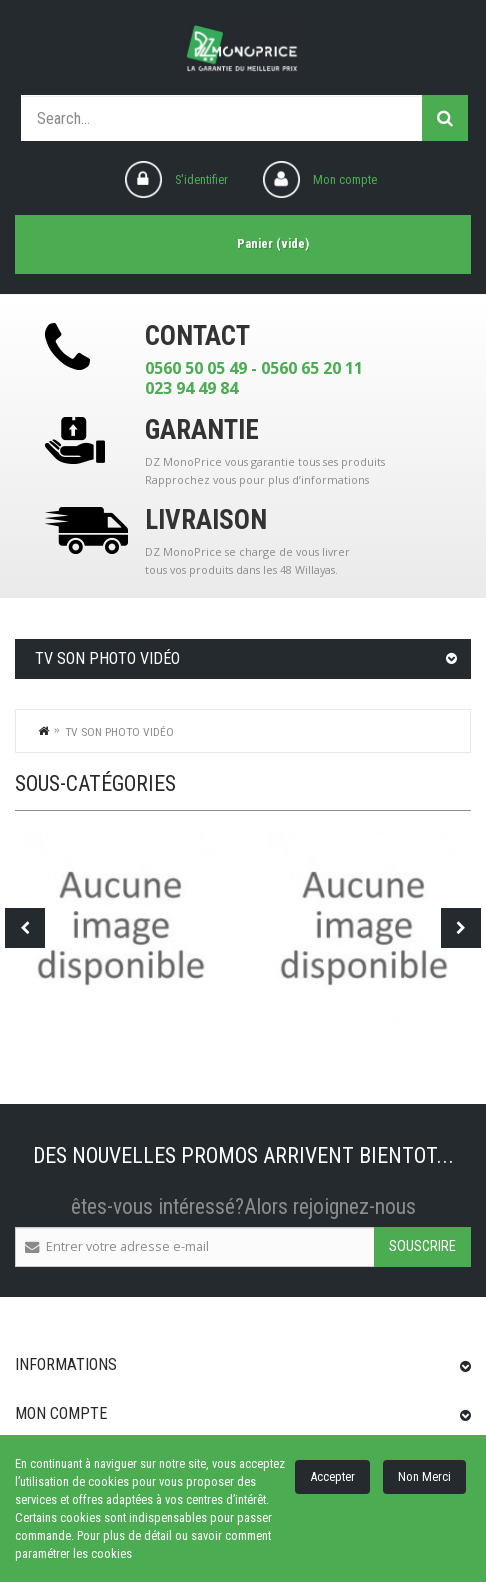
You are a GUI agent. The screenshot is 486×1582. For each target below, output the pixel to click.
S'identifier (201, 179)
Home (44, 730)
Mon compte (345, 179)
